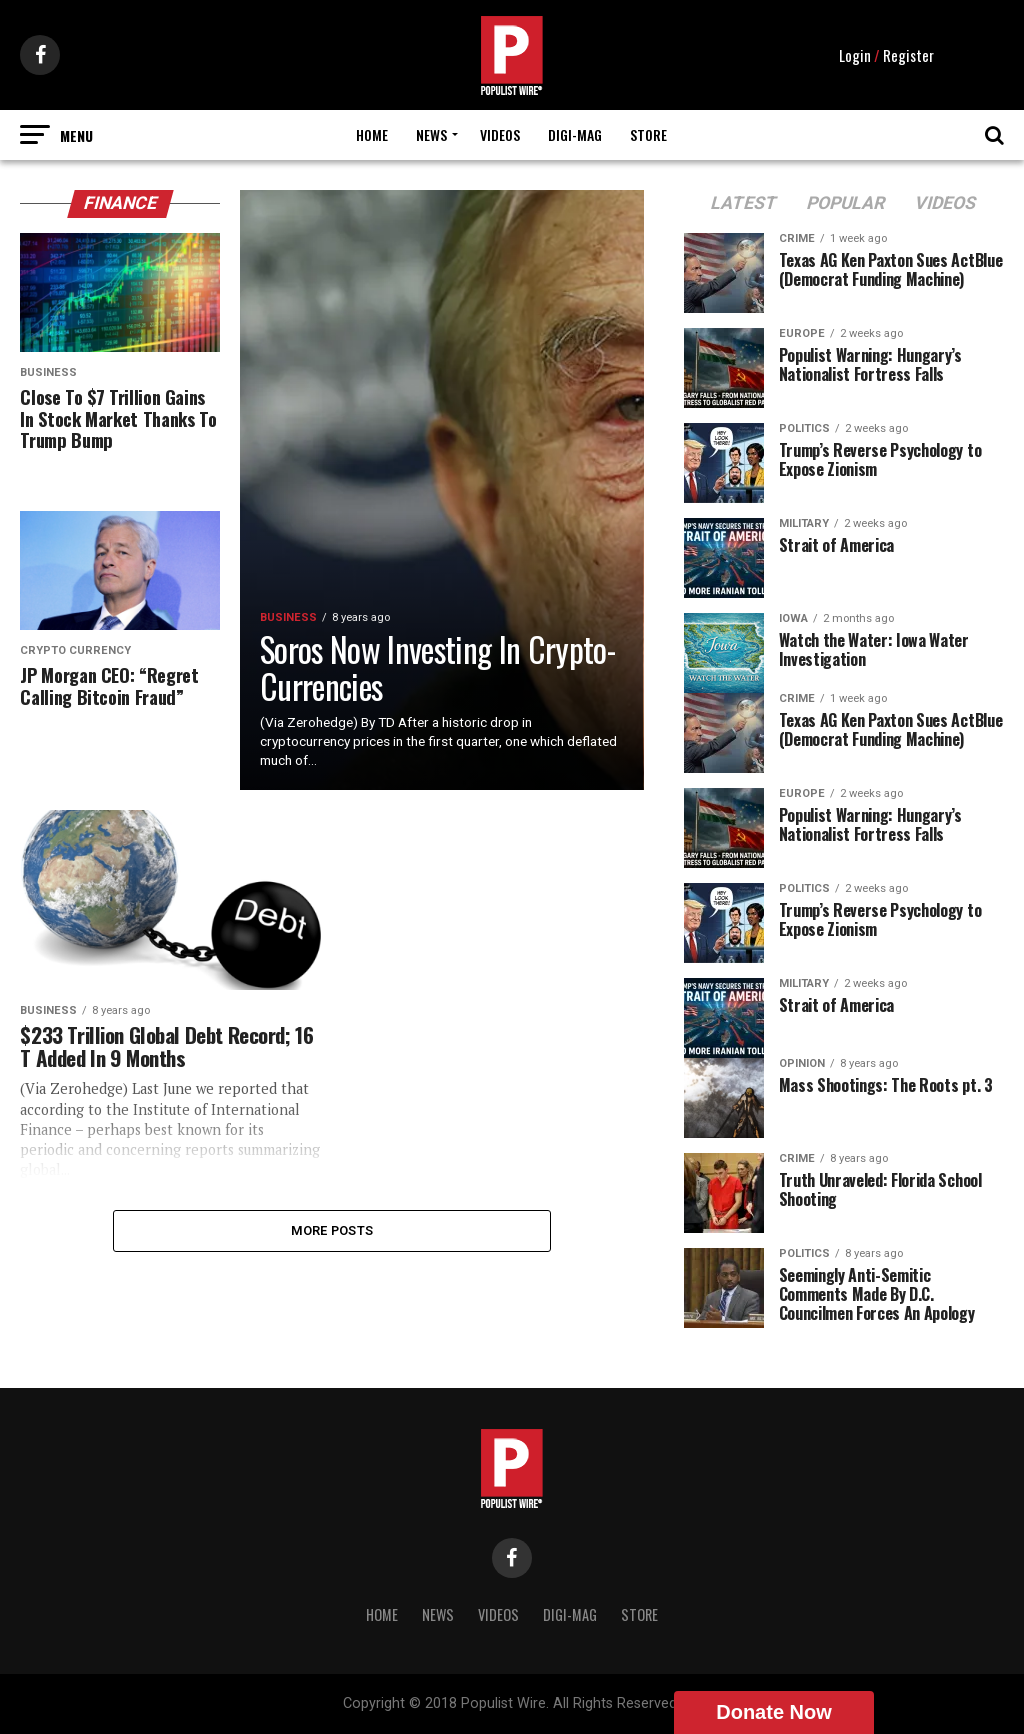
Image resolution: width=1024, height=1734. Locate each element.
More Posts (332, 1231)
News (431, 134)
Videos (500, 134)
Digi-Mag (575, 134)
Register (908, 55)
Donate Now (774, 1712)
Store (648, 134)
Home (372, 134)
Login (855, 55)
